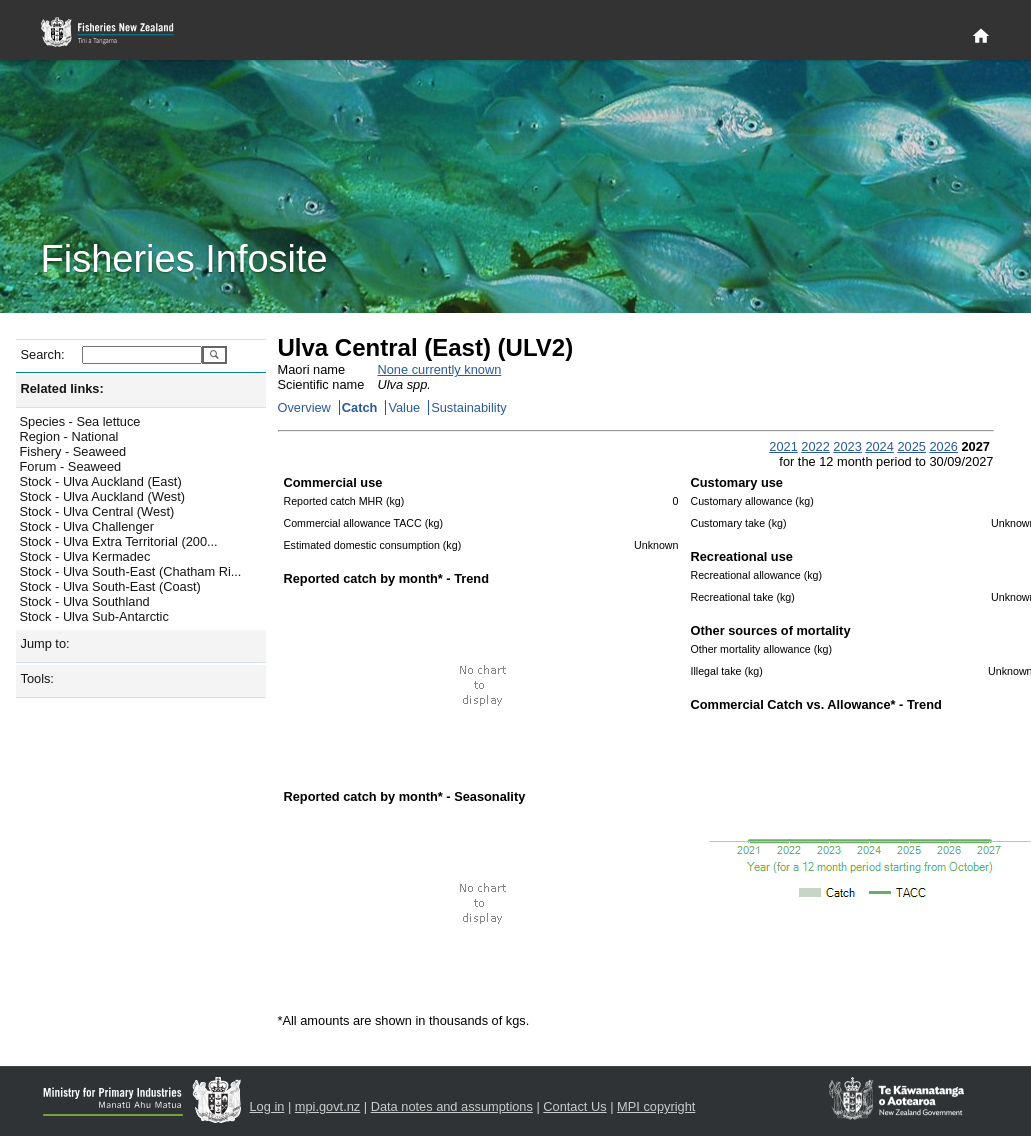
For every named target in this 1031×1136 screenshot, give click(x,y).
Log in (267, 1106)
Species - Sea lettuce (80, 421)
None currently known (440, 369)
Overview (304, 407)
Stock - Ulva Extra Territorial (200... (119, 541)
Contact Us (574, 1106)
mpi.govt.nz (327, 1106)
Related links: (62, 388)
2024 (879, 446)
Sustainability (468, 407)
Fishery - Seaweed (73, 451)
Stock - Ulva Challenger (87, 526)
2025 (911, 446)
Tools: (37, 678)
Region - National (69, 436)
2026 (943, 446)
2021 (783, 446)
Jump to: (45, 643)
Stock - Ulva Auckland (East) (101, 481)
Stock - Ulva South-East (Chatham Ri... (131, 571)
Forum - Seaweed (71, 466)
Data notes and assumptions (452, 1106)
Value (404, 407)
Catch (360, 407)
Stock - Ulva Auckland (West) (102, 496)
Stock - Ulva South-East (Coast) (110, 586)
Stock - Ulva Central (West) (97, 511)
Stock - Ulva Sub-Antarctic (94, 616)
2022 (815, 446)
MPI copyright (656, 1106)
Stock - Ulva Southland (85, 601)
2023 (847, 446)
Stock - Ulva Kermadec (85, 556)
